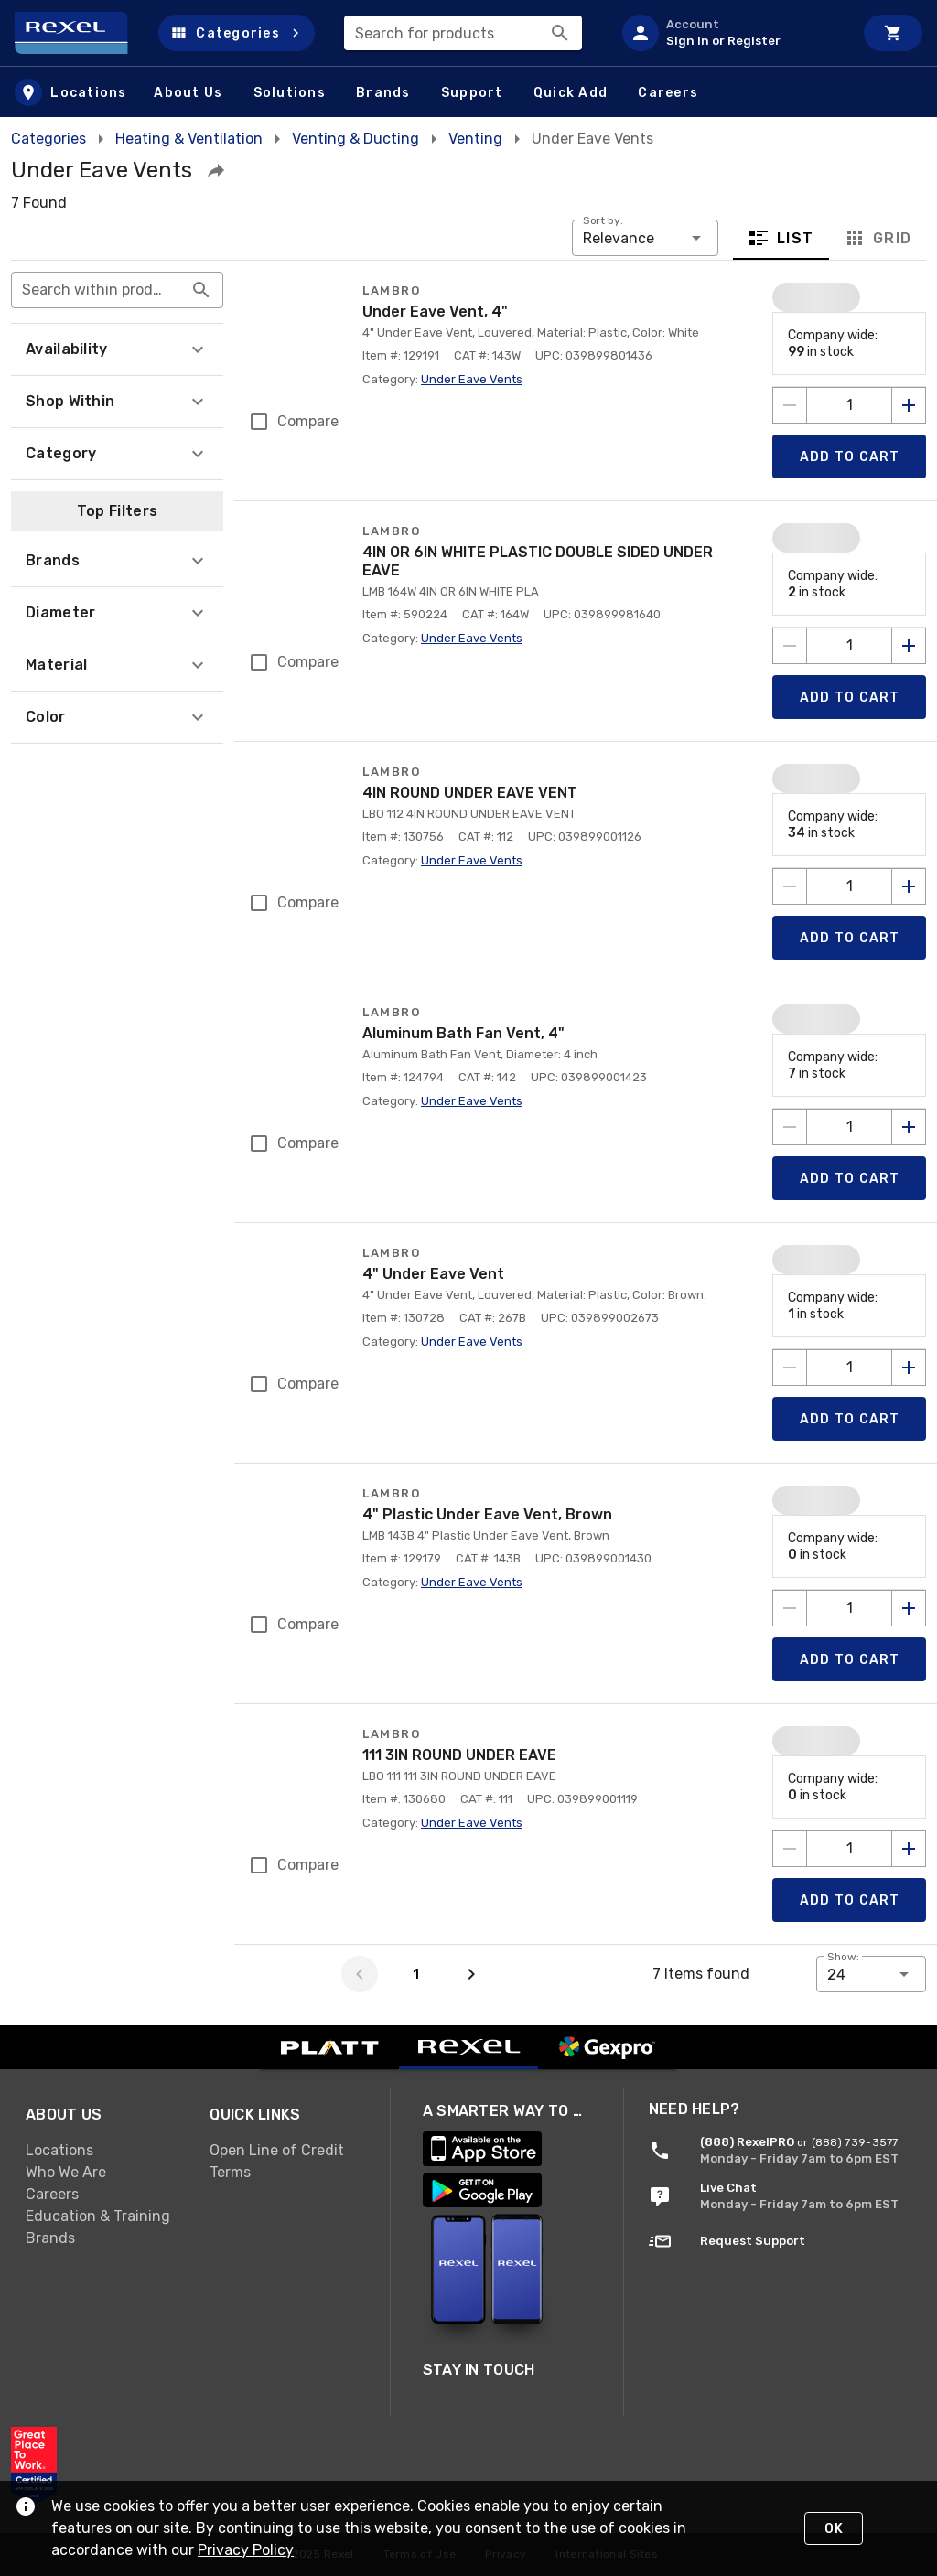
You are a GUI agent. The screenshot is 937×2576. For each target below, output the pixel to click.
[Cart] (893, 33)
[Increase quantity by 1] (908, 405)
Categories (48, 138)
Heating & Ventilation (189, 138)
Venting (475, 138)
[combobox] (463, 33)
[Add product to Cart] (849, 456)
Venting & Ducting (355, 138)
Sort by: (603, 220)
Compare (308, 421)
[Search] (560, 33)
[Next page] (471, 1974)
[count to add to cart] (849, 405)
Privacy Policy (262, 2550)
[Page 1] (415, 1974)
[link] (103, 2314)
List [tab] (781, 238)
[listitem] (730, 33)
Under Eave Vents (471, 379)
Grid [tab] (877, 238)
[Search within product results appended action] (201, 290)
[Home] (79, 33)
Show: (843, 1956)
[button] (236, 33)
